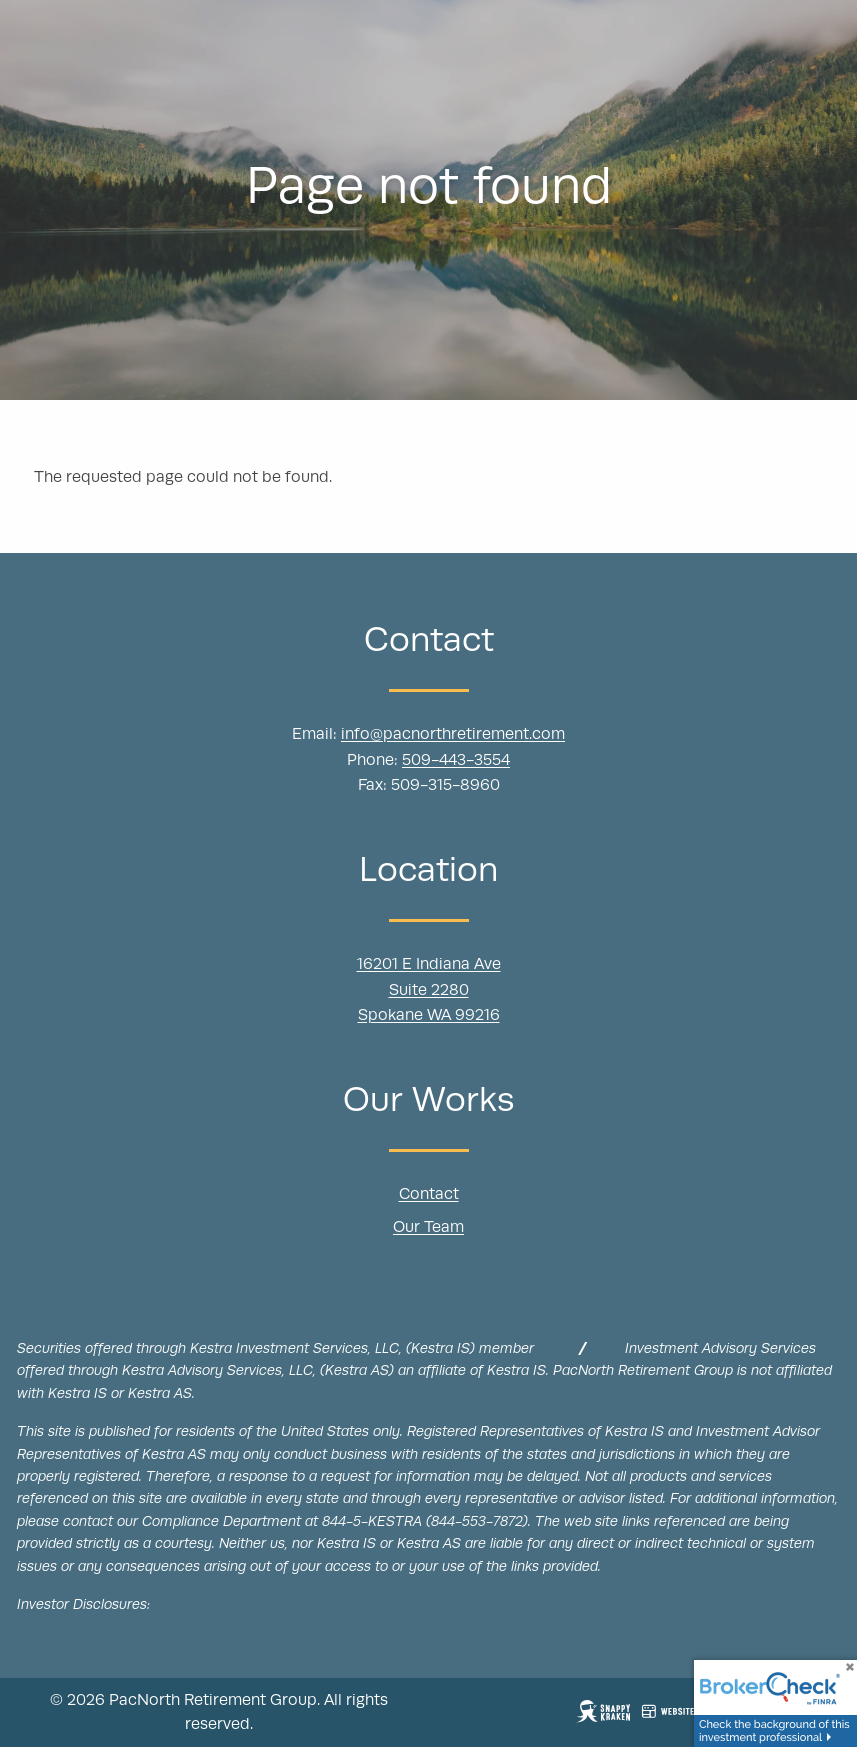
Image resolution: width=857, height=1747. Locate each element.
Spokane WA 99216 (429, 1016)
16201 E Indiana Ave (429, 965)
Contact (429, 1195)
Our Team (428, 1229)
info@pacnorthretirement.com (453, 735)
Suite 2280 (429, 991)
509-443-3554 (456, 761)
